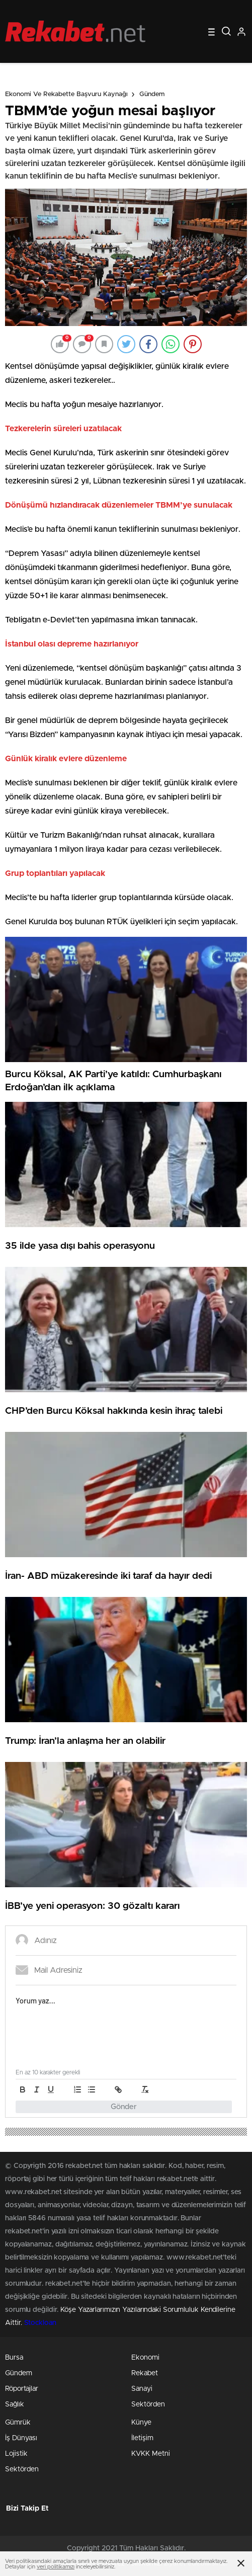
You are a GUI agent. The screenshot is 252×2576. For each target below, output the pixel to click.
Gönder (124, 2107)
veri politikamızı (55, 2566)
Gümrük (18, 2422)
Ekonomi (145, 2357)
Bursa (14, 2357)
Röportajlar (21, 2388)
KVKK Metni (150, 2453)
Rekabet (144, 2373)
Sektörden (148, 2404)
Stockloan (40, 2322)
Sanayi (141, 2388)
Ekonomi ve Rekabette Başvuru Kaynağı (66, 94)
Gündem (151, 94)
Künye (141, 2422)
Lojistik (16, 2453)
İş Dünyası (21, 2438)
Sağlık (14, 2404)
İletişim (142, 2438)
